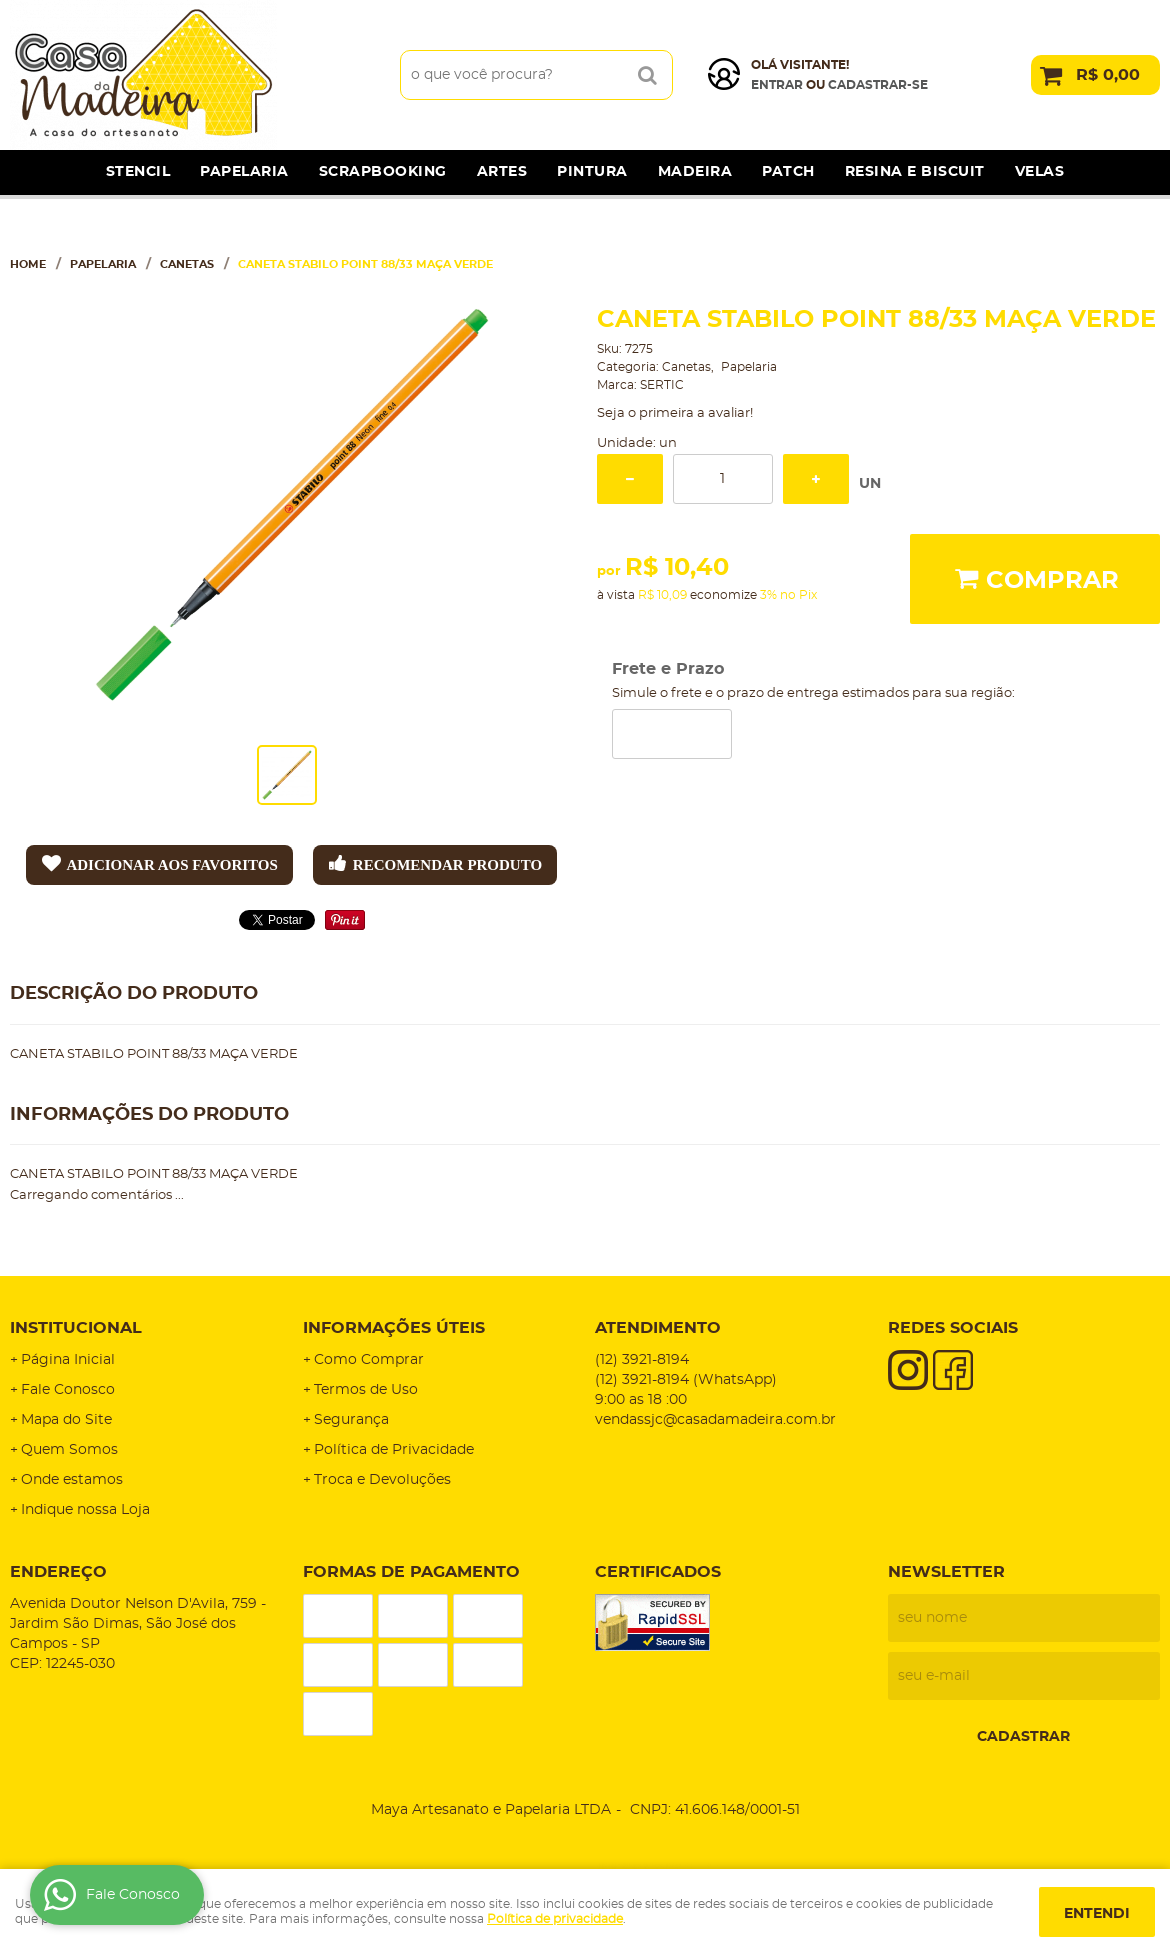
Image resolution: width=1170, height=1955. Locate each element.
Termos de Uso (366, 1390)
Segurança (351, 1420)
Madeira (695, 172)
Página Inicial (68, 1360)
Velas (1040, 172)
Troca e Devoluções (382, 1480)
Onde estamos (72, 1480)
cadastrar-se (878, 85)
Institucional (76, 1328)
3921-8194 (642, 1360)
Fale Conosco (68, 1390)
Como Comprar (369, 1360)
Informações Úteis (394, 1328)
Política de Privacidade (394, 1450)
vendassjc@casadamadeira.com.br (715, 1420)
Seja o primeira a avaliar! (675, 413)
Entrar (777, 85)
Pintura (592, 172)
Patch (788, 172)
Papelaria (244, 172)
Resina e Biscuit (915, 172)
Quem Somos (69, 1450)
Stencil (138, 172)
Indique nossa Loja (85, 1510)
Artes (502, 172)
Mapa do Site (66, 1420)
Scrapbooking (383, 172)
